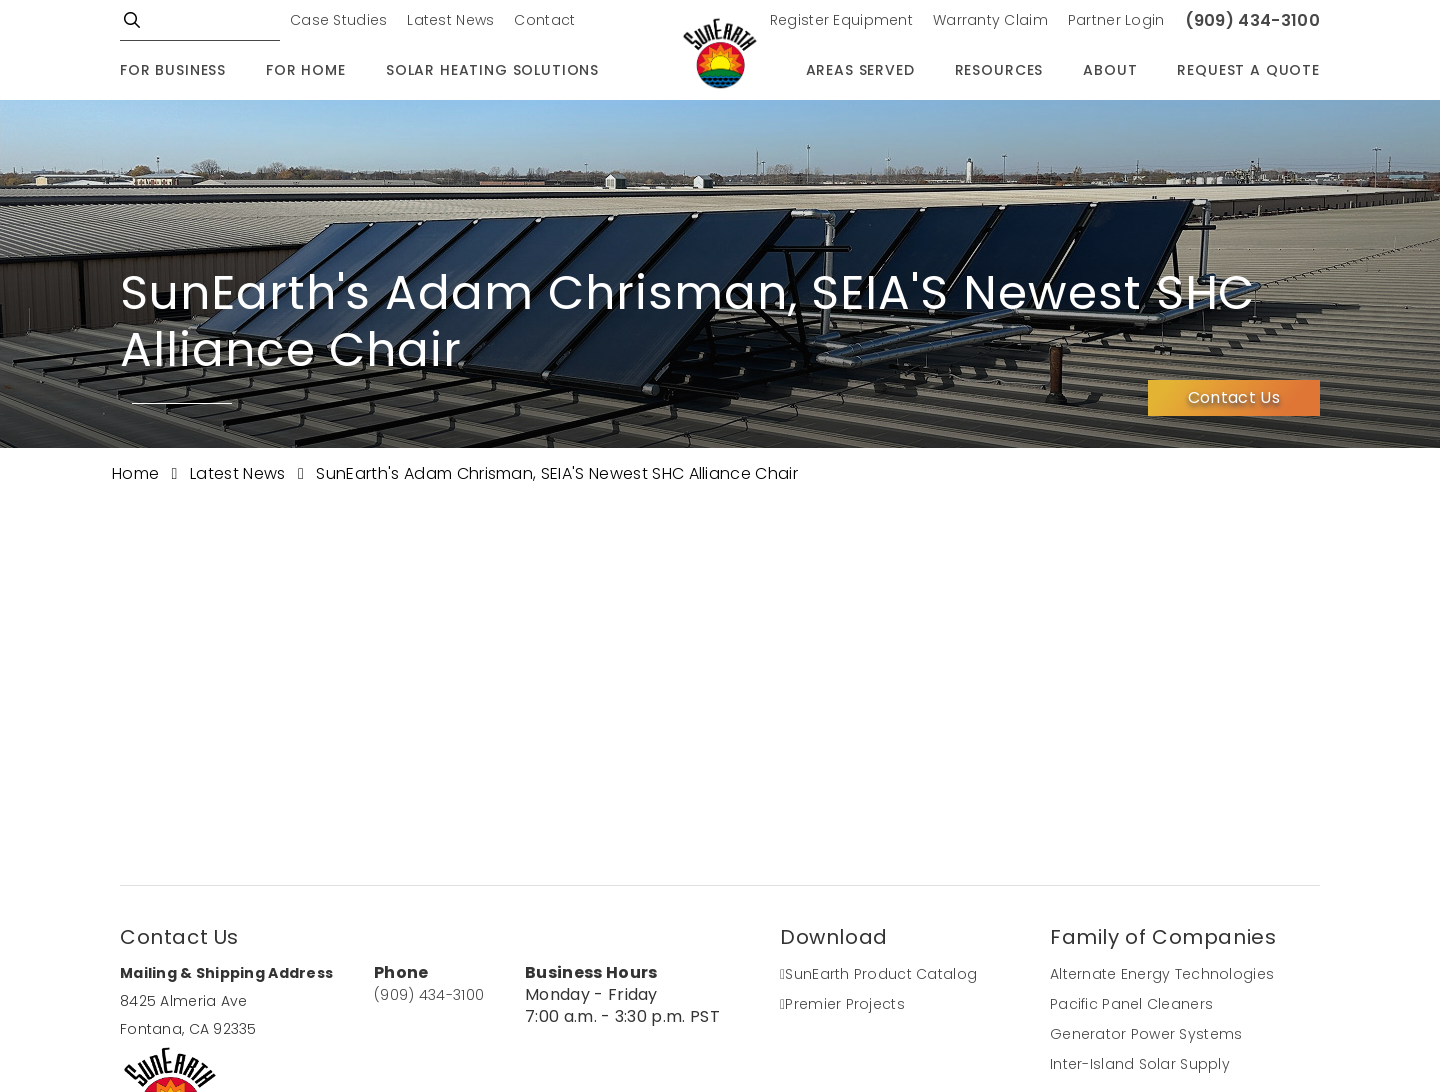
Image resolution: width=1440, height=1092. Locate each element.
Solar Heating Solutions (492, 70)
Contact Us (1234, 397)
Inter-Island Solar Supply (1140, 1064)
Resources (999, 70)
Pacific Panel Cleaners (1131, 1004)
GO (132, 20)
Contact (544, 20)
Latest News (450, 20)
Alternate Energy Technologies (1162, 974)
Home (138, 473)
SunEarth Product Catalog (878, 974)
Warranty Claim (990, 20)
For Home (306, 70)
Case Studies (338, 20)
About (1110, 70)
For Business (173, 70)
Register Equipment (841, 20)
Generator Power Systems (1146, 1034)
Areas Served (860, 70)
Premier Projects (842, 1004)
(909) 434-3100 (1252, 20)
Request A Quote (1248, 70)
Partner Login (1116, 20)
